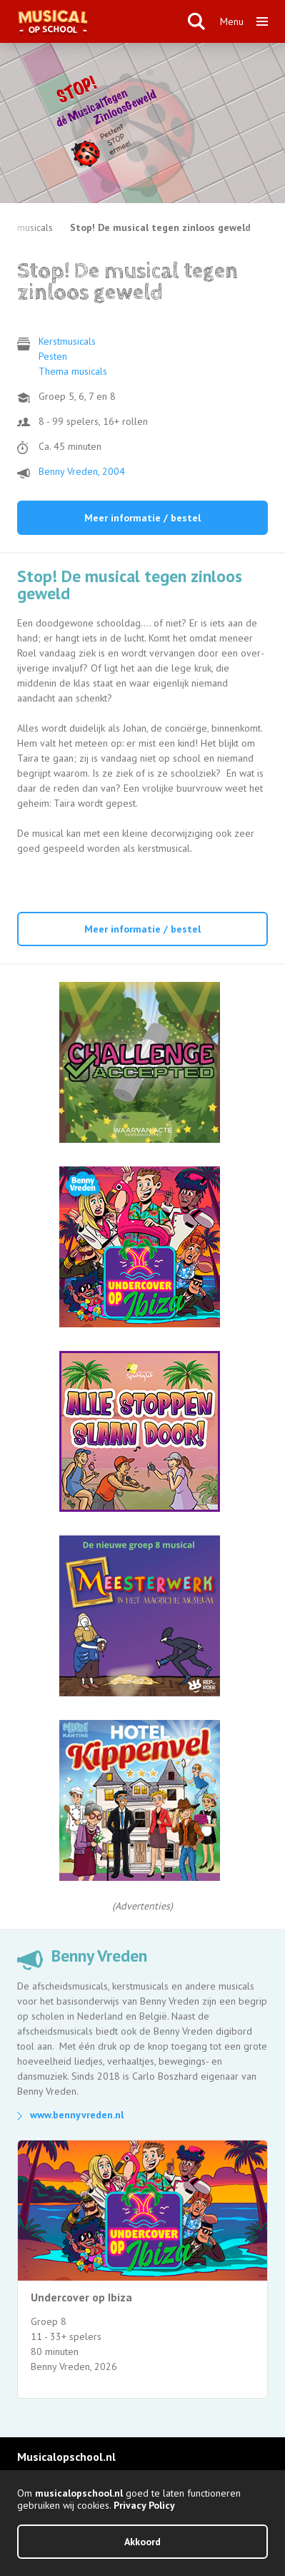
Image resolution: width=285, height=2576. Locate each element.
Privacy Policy (144, 2505)
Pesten (53, 356)
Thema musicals (73, 371)
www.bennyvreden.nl (77, 2114)
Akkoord (142, 2541)
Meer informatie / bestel (142, 517)
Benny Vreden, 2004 (82, 471)
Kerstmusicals (67, 341)
